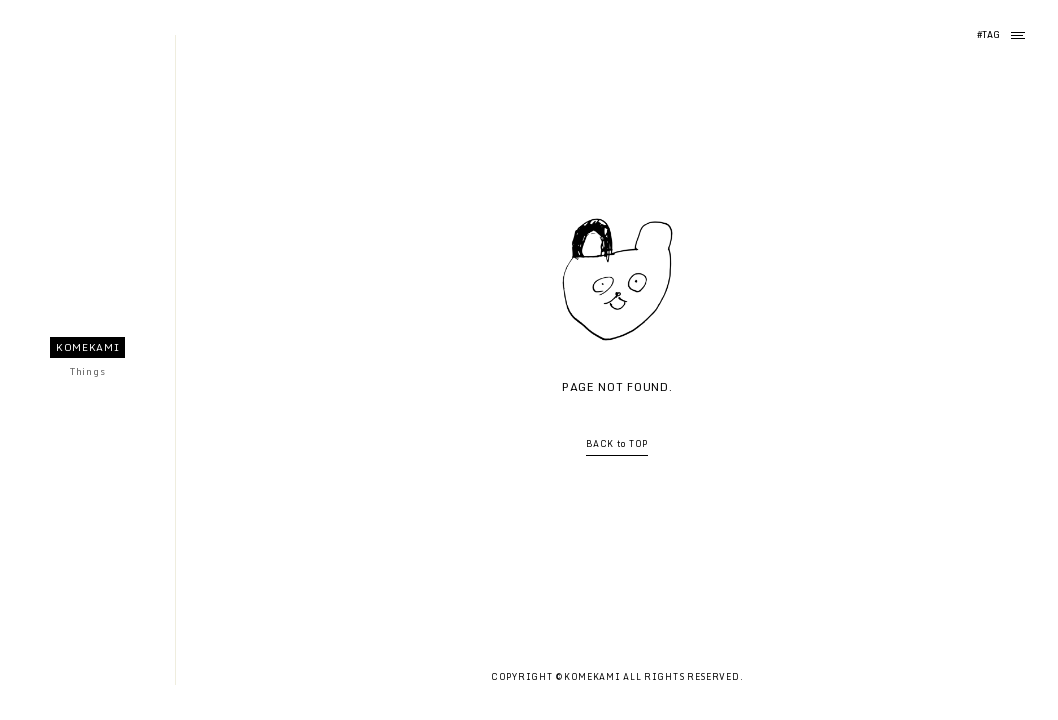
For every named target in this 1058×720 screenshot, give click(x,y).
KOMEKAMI (88, 347)
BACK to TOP (617, 444)
